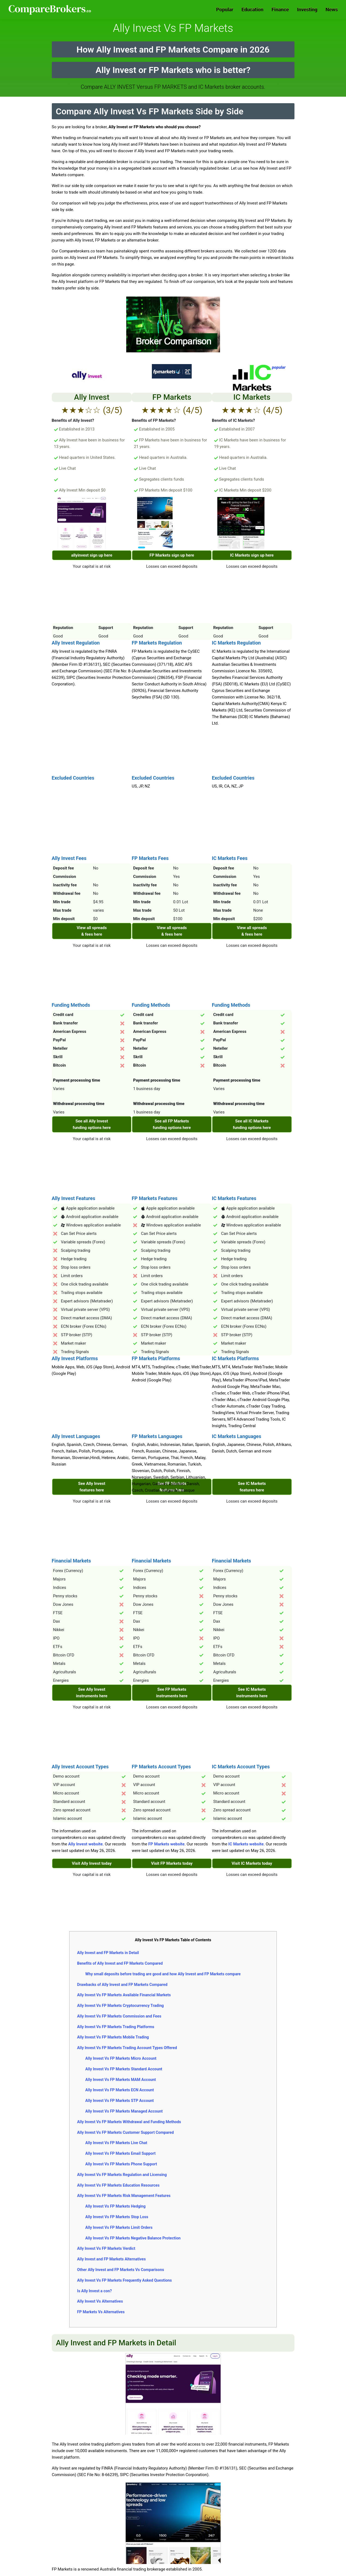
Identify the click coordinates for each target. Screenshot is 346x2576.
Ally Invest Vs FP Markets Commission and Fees (119, 2016)
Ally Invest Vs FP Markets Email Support (120, 2153)
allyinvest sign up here (91, 555)
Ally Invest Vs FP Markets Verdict (106, 2248)
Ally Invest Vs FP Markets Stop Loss (116, 2217)
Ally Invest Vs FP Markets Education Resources (118, 2185)
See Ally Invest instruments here (91, 1692)
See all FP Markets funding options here (172, 1124)
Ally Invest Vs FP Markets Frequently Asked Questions (124, 2280)
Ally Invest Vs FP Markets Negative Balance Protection (132, 2238)
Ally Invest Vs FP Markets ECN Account (119, 2090)
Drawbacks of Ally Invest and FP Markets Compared (122, 1984)
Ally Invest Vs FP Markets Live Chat (116, 2143)
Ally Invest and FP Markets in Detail (108, 1953)
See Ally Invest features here (92, 1487)
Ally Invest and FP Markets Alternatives (111, 2259)
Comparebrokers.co (50, 9)
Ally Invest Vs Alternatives (100, 2301)
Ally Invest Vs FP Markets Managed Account (124, 2111)
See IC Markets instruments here (251, 1692)
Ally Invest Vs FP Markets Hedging (115, 2206)
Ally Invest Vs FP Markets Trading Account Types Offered (127, 2048)
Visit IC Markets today (251, 1863)
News (332, 9)
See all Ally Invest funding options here (92, 1124)
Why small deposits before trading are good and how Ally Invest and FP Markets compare (163, 1974)
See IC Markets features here (252, 1487)
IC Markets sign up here (252, 555)
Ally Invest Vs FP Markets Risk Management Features (124, 2195)
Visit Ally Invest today (92, 1863)
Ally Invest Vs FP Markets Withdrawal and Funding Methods (129, 2122)
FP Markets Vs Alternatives (101, 2312)
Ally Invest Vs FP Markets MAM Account (120, 2079)
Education (252, 9)
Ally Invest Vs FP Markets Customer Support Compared (125, 2132)
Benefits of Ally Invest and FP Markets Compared (120, 1963)
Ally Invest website (85, 1844)
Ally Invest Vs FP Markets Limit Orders (119, 2227)
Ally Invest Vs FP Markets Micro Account (121, 2058)
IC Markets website (245, 1844)
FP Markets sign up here (171, 555)
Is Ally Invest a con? (94, 2291)
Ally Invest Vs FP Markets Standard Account (123, 2069)
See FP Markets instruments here (172, 1692)
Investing (307, 9)
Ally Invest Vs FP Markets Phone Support (121, 2164)
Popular (224, 9)
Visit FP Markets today (171, 1863)
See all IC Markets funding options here (252, 1124)
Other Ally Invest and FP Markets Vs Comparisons (120, 2269)
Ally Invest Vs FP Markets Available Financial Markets (124, 1995)
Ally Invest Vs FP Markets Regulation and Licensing (122, 2174)
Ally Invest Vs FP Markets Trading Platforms (115, 2027)
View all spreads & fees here (92, 931)
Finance (280, 9)
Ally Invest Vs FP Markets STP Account (119, 2100)
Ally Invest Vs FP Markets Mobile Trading (113, 2037)
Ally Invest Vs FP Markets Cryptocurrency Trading (120, 2005)
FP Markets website (166, 1844)
